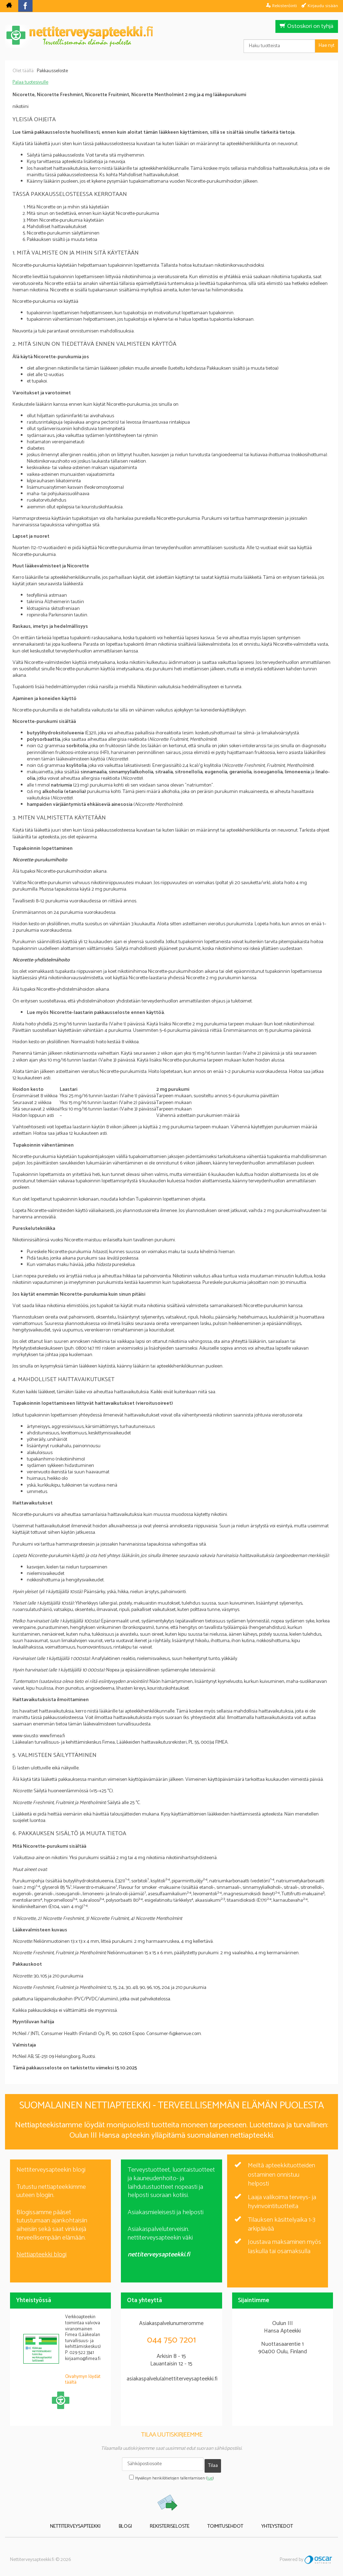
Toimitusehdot (217, 2521)
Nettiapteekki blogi (41, 2254)
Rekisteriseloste (170, 2521)
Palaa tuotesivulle (30, 82)
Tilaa (213, 2463)
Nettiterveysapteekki (91, 2521)
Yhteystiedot (261, 2521)
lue (210, 2474)
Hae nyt (326, 45)
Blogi (133, 2521)
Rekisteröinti (284, 6)
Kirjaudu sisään (323, 6)
